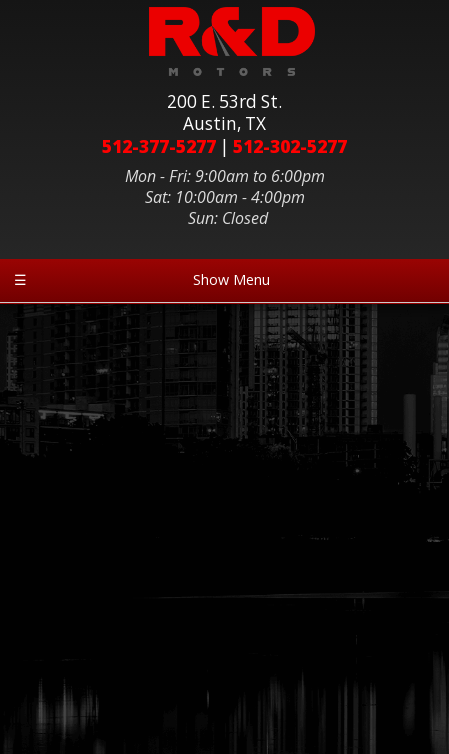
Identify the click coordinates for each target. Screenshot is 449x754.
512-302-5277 (290, 146)
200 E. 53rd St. (224, 113)
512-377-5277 (159, 146)
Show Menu (141, 279)
